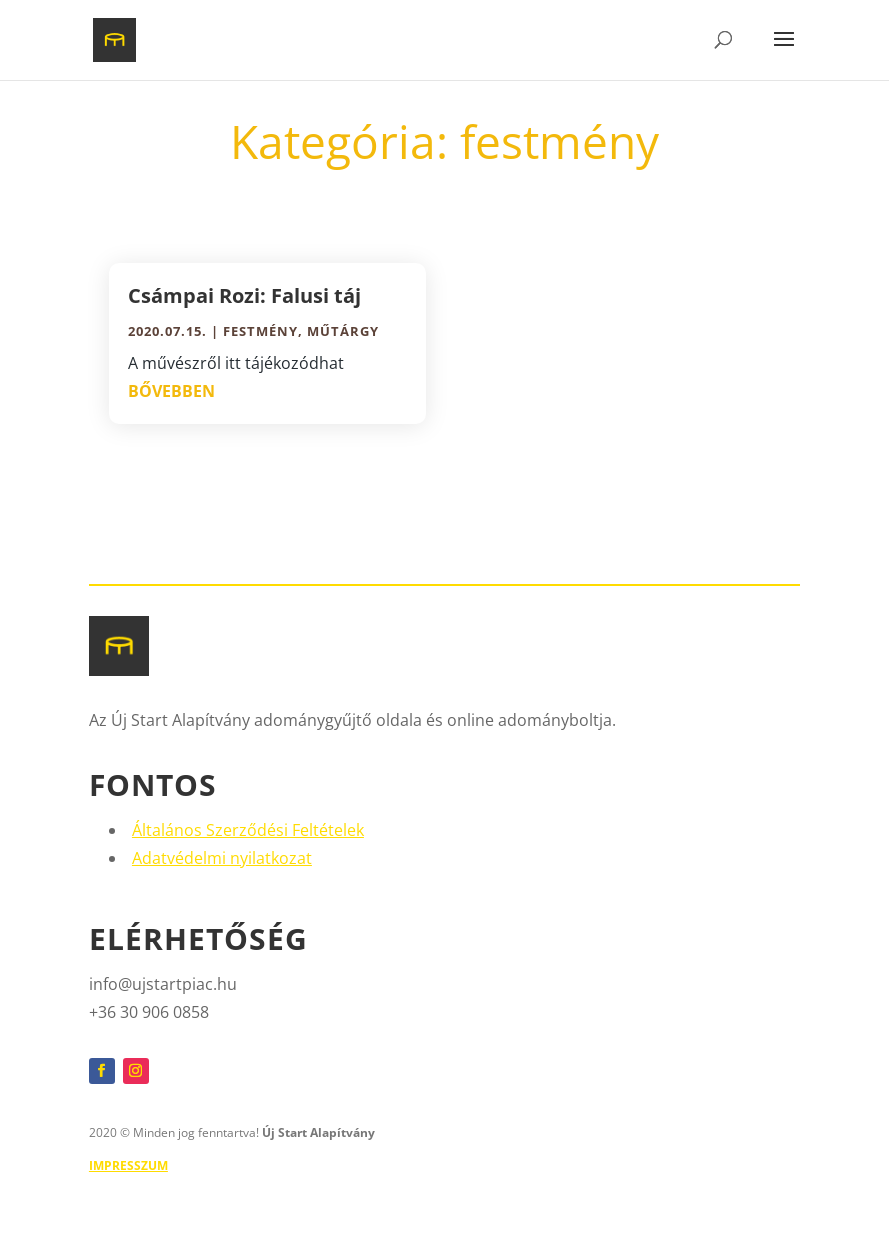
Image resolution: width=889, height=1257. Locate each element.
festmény (260, 331)
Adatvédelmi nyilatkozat (222, 858)
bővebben (171, 391)
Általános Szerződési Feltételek (248, 830)
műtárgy (343, 331)
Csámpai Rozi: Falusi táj (244, 295)
